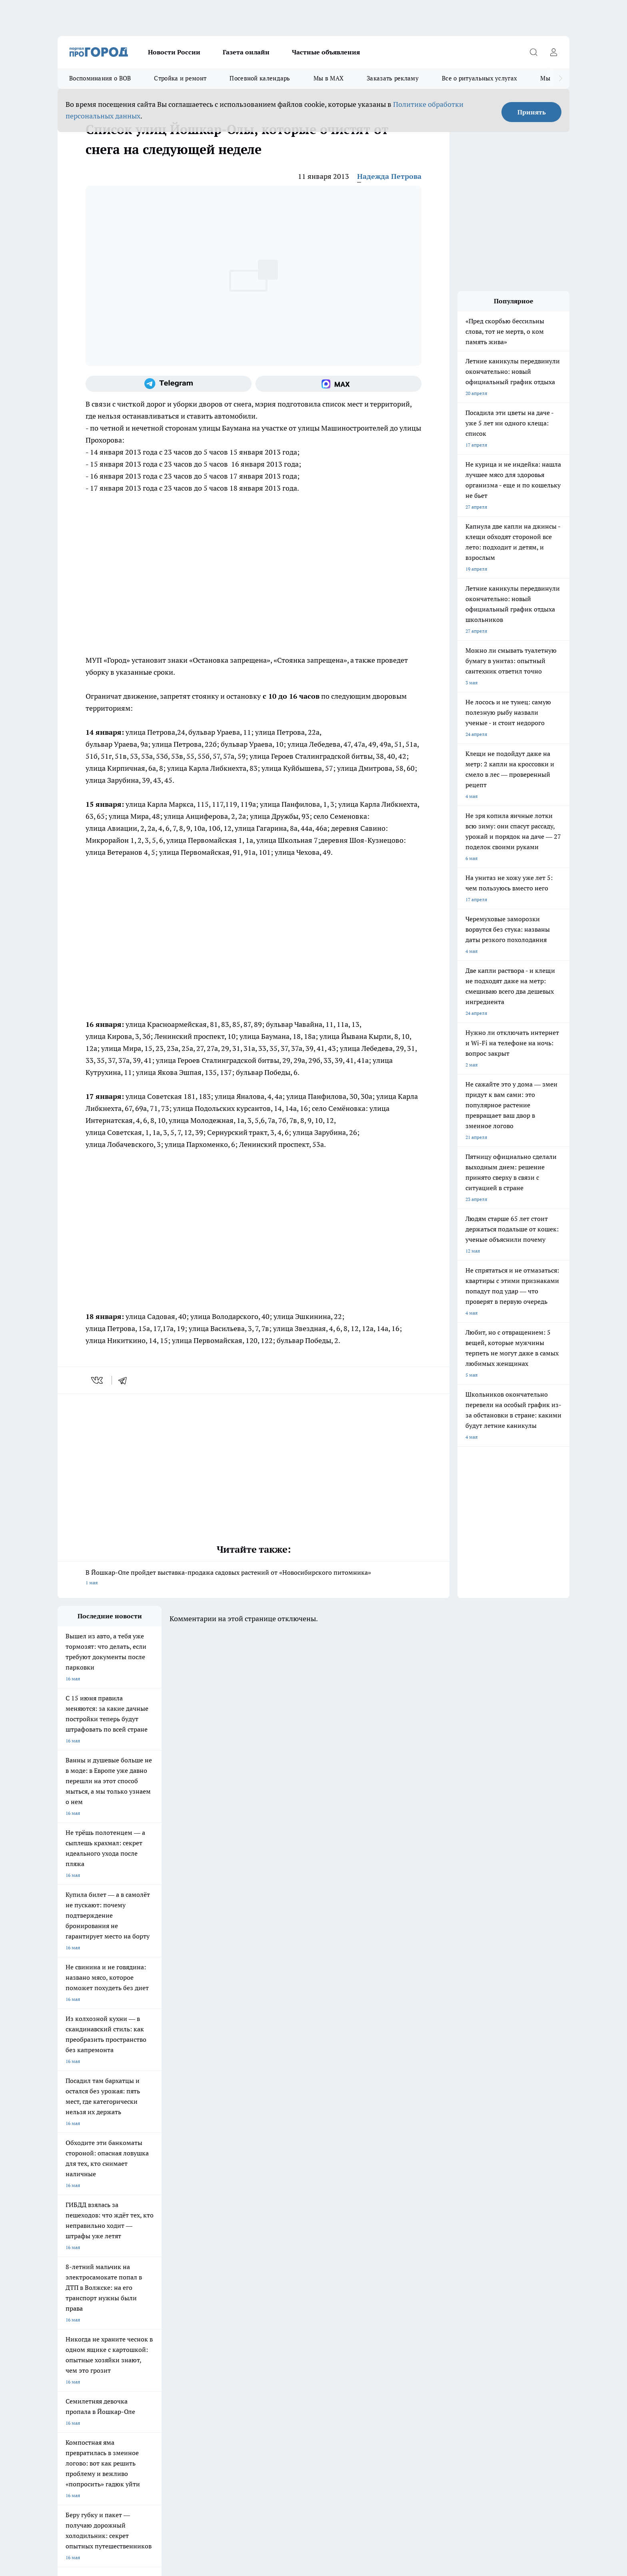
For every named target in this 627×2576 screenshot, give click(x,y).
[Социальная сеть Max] (338, 384)
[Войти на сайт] (553, 52)
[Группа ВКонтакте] (407, 2261)
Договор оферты (76, 2306)
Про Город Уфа (280, 2258)
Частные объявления (326, 52)
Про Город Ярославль (219, 2248)
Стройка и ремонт (180, 78)
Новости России (174, 52)
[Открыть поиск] (533, 52)
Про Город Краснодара (220, 2276)
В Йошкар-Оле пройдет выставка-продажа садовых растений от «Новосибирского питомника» (253, 1578)
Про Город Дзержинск (82, 2276)
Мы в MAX (328, 78)
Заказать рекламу (393, 78)
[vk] (98, 1380)
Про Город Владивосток (153, 2276)
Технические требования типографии (200, 2306)
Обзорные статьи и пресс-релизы (297, 2306)
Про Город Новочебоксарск (157, 2248)
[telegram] (125, 1380)
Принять (531, 112)
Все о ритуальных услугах (479, 78)
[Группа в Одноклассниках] (427, 2261)
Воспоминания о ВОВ (100, 78)
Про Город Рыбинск (217, 2258)
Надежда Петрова (389, 176)
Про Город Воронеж (286, 2248)
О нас (64, 2316)
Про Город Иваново (354, 2248)
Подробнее (268, 2449)
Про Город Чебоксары (82, 2248)
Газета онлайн (246, 52)
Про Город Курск (145, 2258)
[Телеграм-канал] (169, 384)
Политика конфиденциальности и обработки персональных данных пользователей (151, 2460)
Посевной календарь (260, 78)
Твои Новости (73, 2258)
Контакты (170, 2316)
